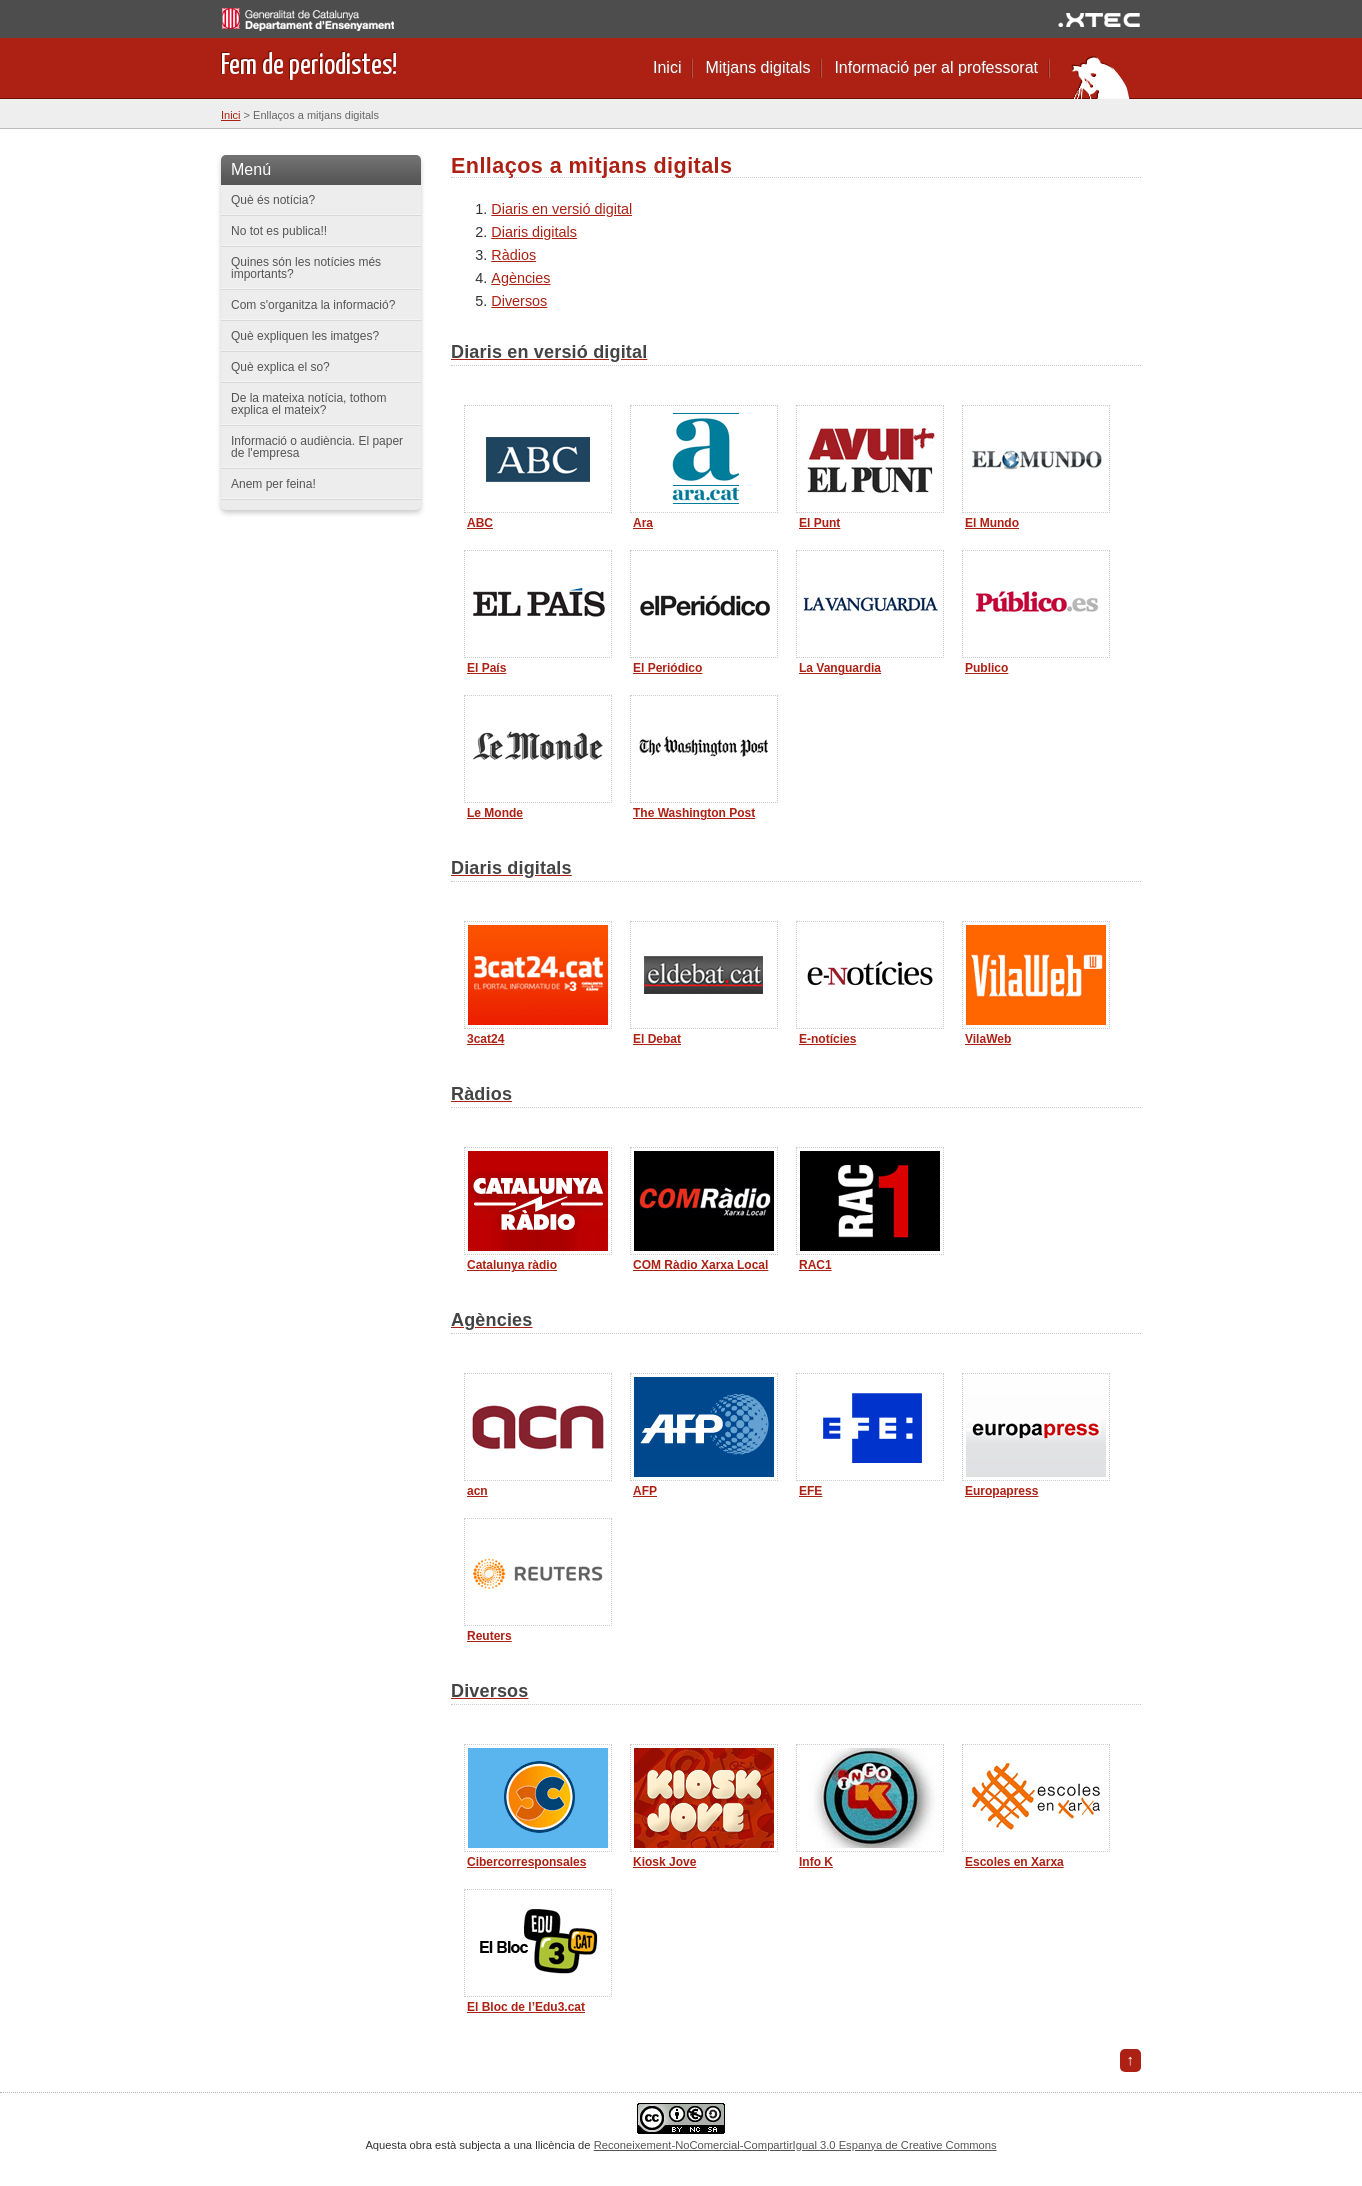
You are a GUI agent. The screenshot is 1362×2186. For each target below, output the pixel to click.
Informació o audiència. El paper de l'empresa (317, 447)
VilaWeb (988, 1039)
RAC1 (815, 1265)
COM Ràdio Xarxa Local (700, 1265)
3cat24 (485, 1039)
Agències (520, 278)
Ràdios (513, 255)
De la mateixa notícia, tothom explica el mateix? (308, 404)
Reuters (489, 1636)
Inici (667, 67)
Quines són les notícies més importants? (306, 268)
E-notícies (827, 1039)
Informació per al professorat (936, 67)
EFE (810, 1491)
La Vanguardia (840, 668)
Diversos (519, 301)
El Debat (657, 1039)
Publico (986, 668)
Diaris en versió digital (561, 209)
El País (486, 668)
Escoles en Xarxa (1014, 1862)
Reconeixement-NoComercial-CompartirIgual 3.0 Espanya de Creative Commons (795, 2145)
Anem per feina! (273, 484)
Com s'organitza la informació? (313, 305)
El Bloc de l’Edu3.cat (526, 2007)
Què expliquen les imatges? (305, 336)
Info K (816, 1862)
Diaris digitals (534, 232)
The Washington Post (694, 813)
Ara (643, 523)
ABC (480, 523)
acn (477, 1491)
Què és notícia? (273, 200)
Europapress (1001, 1491)
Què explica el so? (280, 367)
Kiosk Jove (664, 1862)
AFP (645, 1491)
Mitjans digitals (757, 67)
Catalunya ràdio (512, 1265)
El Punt (819, 523)
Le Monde (495, 813)
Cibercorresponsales (526, 1862)
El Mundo (992, 523)
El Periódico (667, 668)
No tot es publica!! (279, 231)
